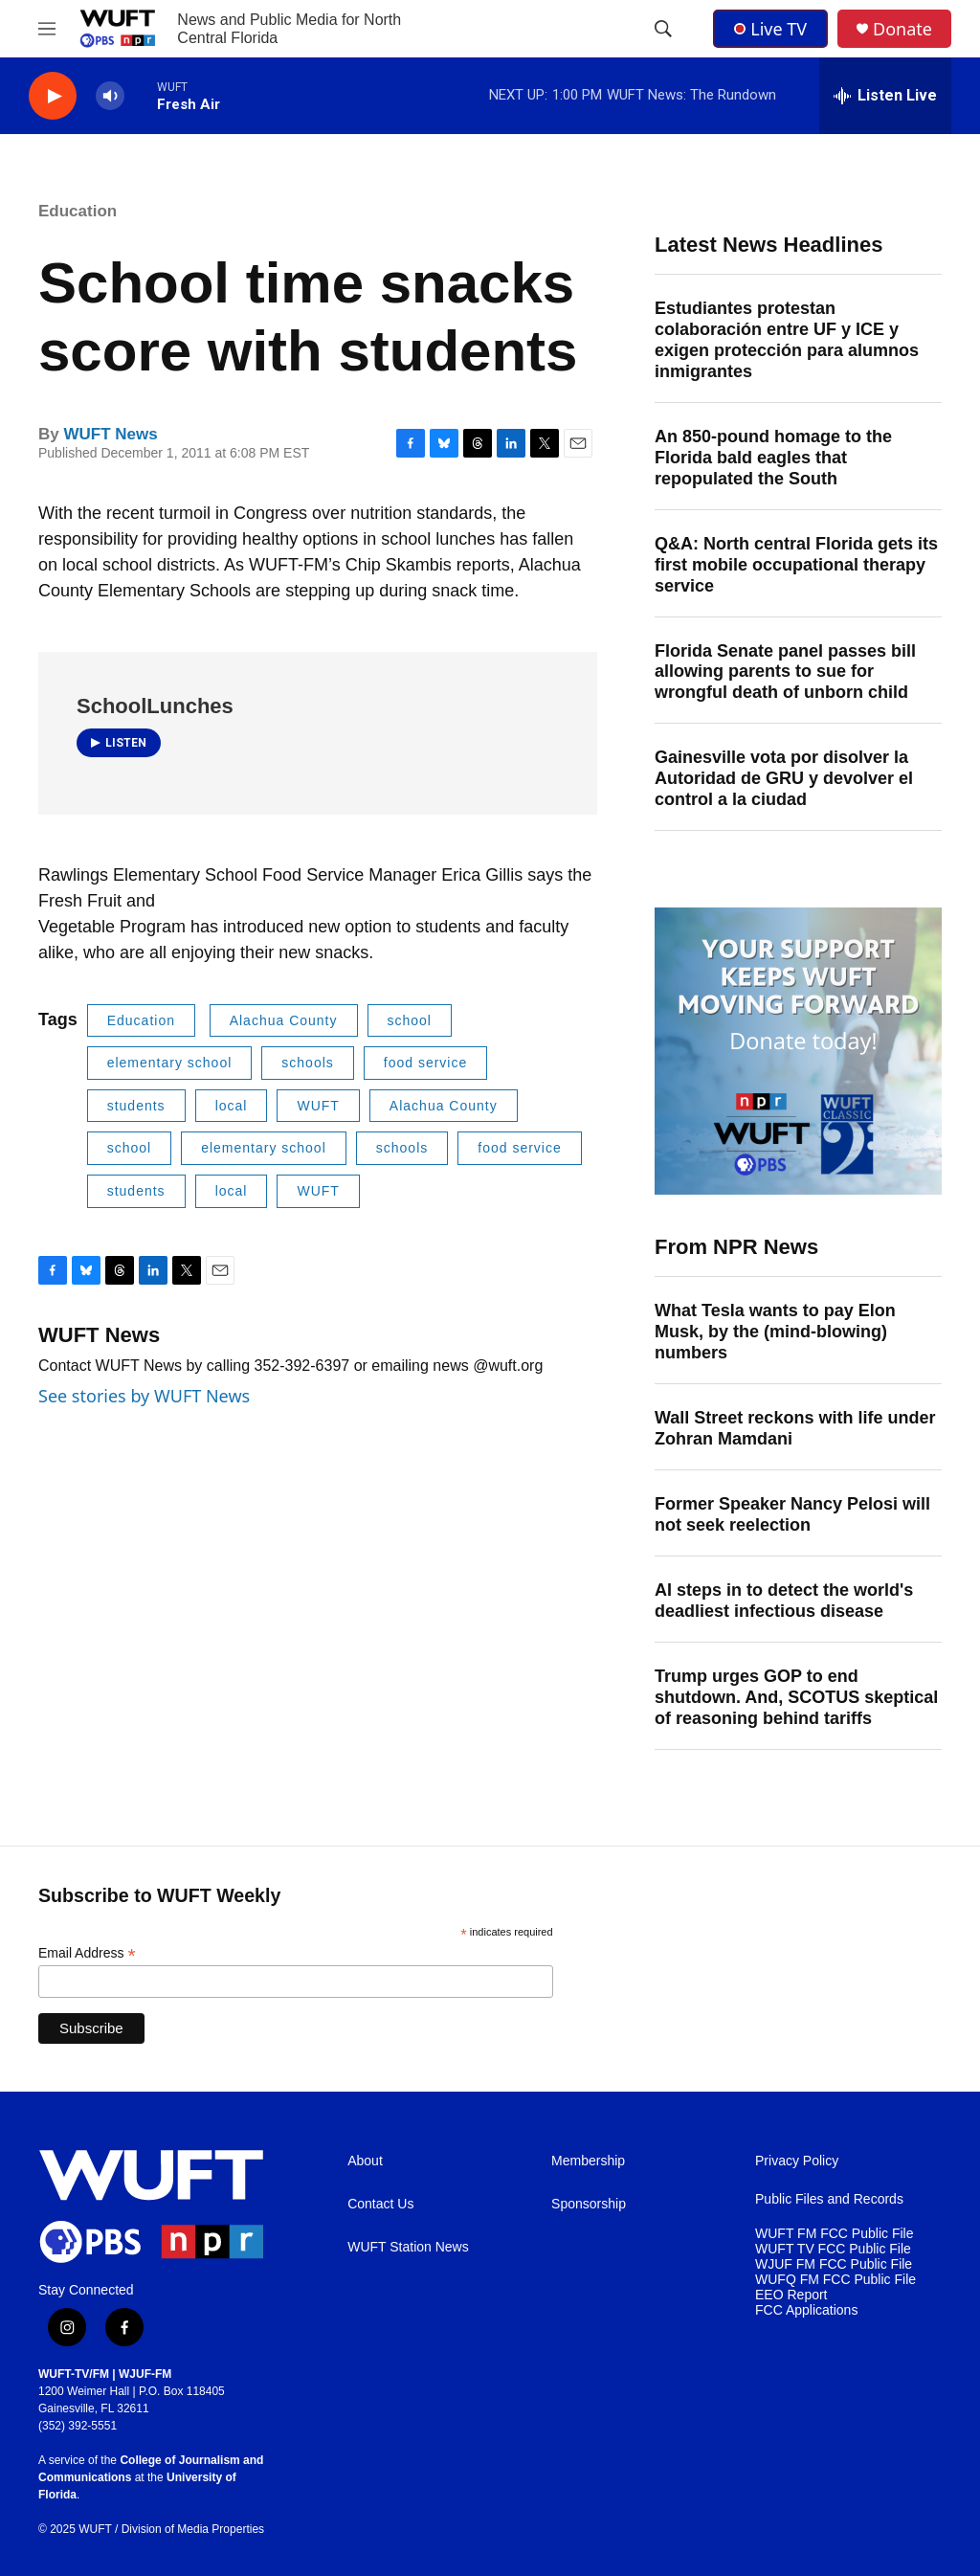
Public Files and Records (829, 2199)
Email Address (87, 1953)
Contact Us (380, 2204)
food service (425, 1062)
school (410, 1020)
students (136, 1105)
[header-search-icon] (663, 28)
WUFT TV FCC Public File (833, 2249)
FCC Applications (806, 2310)
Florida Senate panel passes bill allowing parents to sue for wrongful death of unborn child (785, 672)
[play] (52, 96)
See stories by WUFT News (144, 1395)
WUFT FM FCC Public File (834, 2234)
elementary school (170, 1062)
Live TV (770, 28)
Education (77, 211)
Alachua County (284, 1020)
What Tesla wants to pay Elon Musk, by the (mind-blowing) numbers (775, 1331)
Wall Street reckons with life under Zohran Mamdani (795, 1428)
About (365, 2161)
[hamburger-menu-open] (47, 29)
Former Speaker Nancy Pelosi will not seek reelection (792, 1514)
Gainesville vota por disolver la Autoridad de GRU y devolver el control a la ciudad (784, 778)
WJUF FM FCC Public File (833, 2264)
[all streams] (885, 95)
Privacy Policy (796, 2161)
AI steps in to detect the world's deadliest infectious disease (784, 1600)
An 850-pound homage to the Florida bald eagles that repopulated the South (773, 457)
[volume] (110, 96)
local (231, 1105)
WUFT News (110, 434)
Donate (902, 29)
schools (307, 1062)
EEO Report (791, 2295)
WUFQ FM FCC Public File (835, 2280)
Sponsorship (588, 2204)
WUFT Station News (408, 2247)
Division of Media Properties (193, 2529)
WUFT (318, 1105)
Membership (588, 2161)
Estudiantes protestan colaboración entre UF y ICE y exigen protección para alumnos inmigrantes (787, 340)
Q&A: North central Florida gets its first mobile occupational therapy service (796, 564)
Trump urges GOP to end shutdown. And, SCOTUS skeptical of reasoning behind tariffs (796, 1697)
